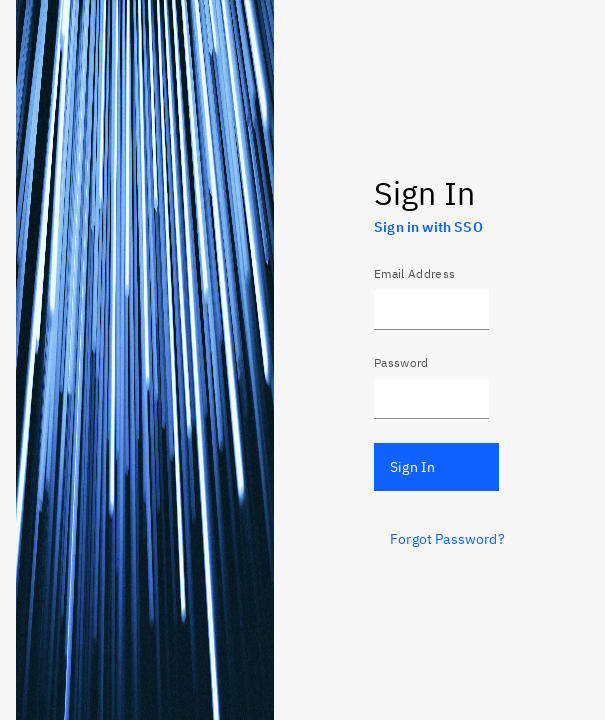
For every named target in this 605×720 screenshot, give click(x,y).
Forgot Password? (447, 539)
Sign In (412, 467)
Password (401, 362)
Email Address (414, 273)
